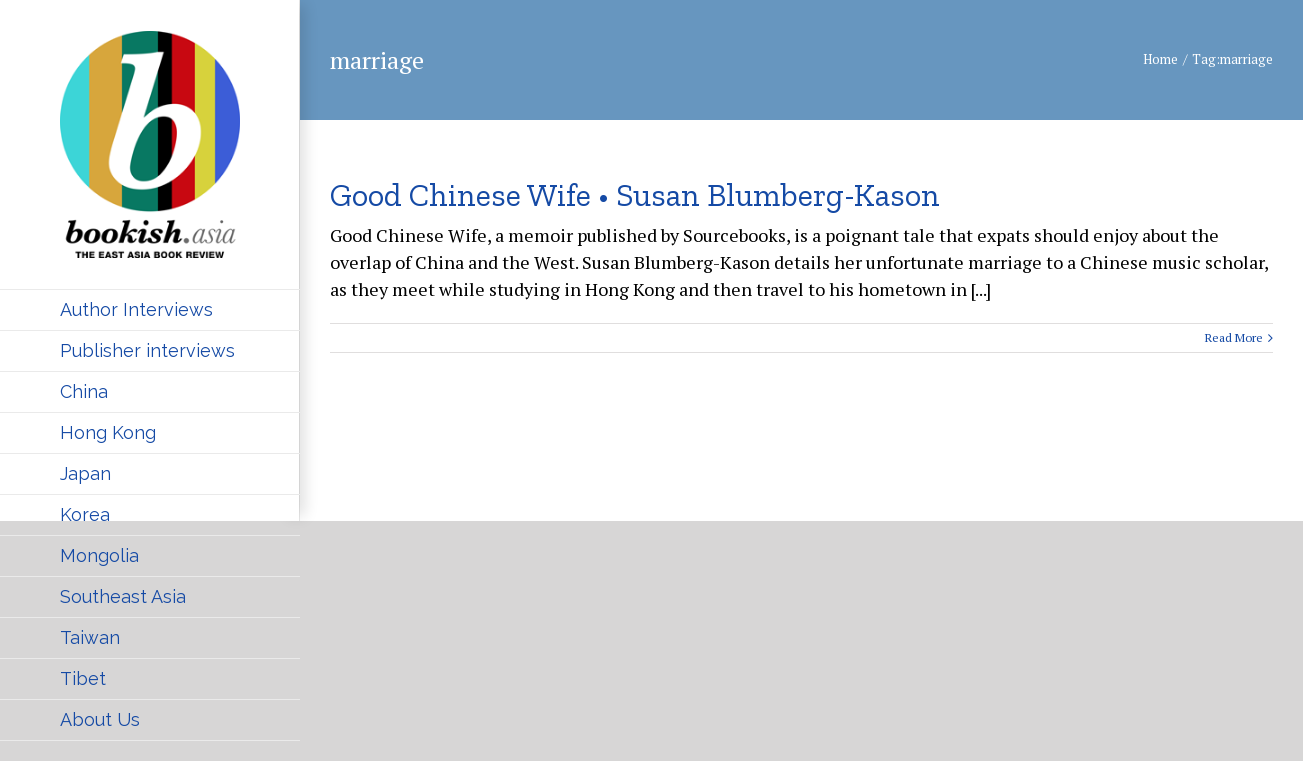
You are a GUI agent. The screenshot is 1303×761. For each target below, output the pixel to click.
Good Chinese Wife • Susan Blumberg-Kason (635, 195)
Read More (1234, 337)
